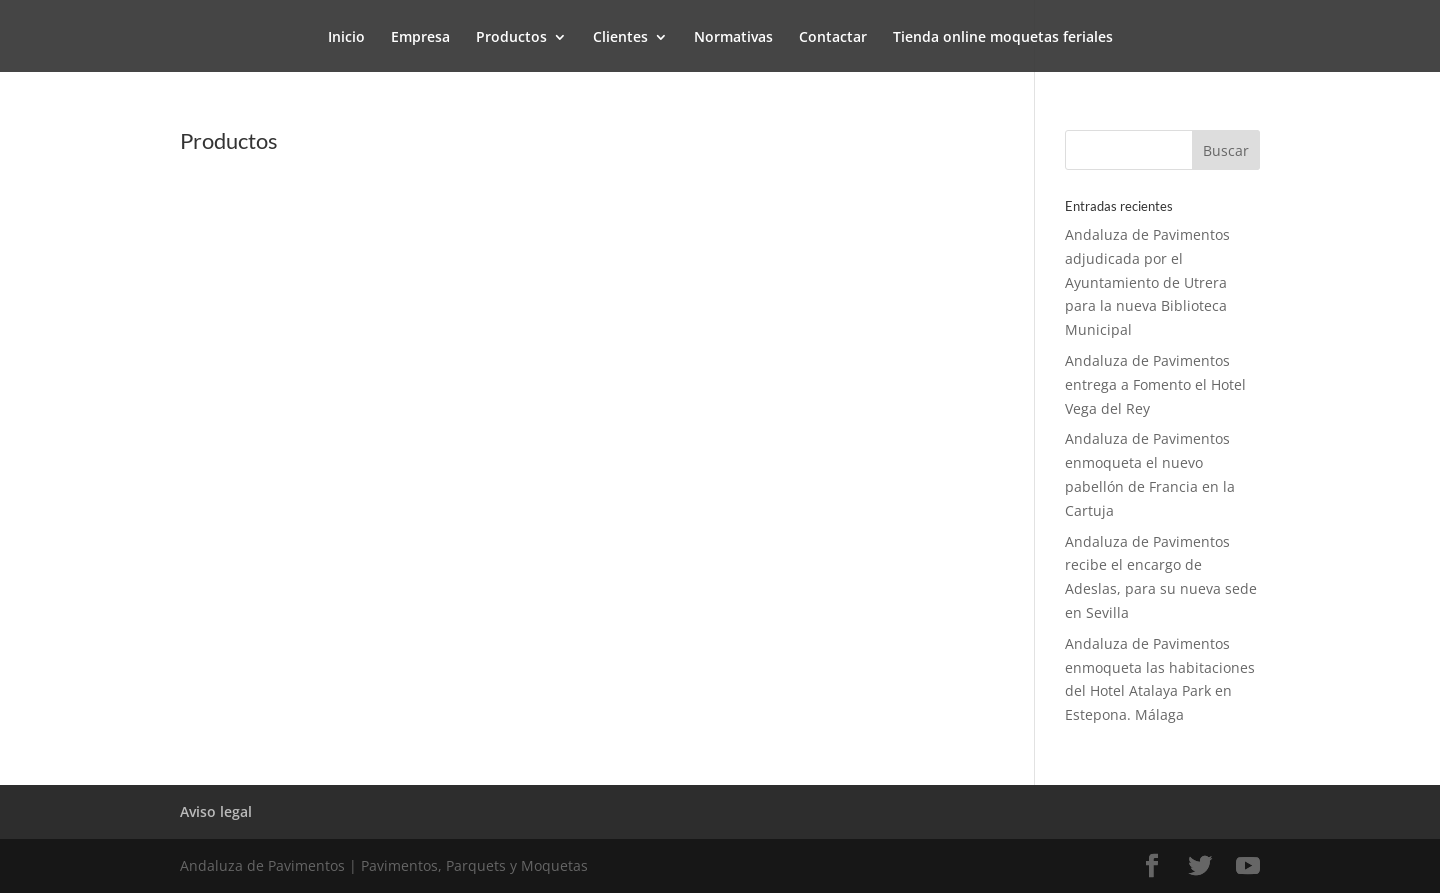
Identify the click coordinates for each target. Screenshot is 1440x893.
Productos (511, 38)
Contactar (833, 38)
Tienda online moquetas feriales (1003, 38)
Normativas (733, 38)
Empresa (420, 38)
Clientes (620, 38)
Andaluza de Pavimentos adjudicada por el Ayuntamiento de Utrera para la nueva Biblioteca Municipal (1147, 282)
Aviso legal (216, 811)
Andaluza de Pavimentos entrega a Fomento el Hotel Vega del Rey (1155, 384)
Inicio (346, 38)
